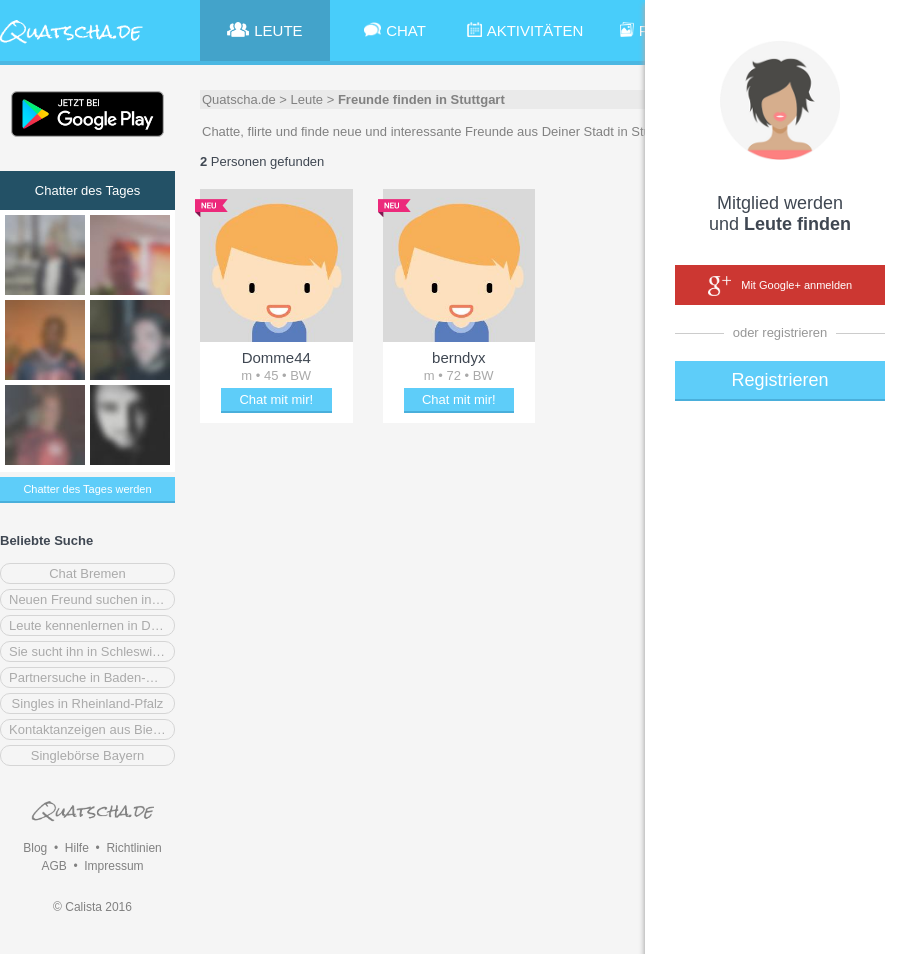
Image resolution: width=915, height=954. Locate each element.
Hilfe (77, 848)
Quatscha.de (239, 99)
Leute (307, 99)
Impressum (113, 866)
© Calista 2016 (92, 907)
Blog (35, 848)
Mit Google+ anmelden (780, 286)
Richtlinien (133, 848)
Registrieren (779, 380)
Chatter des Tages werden (87, 489)
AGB (53, 866)
